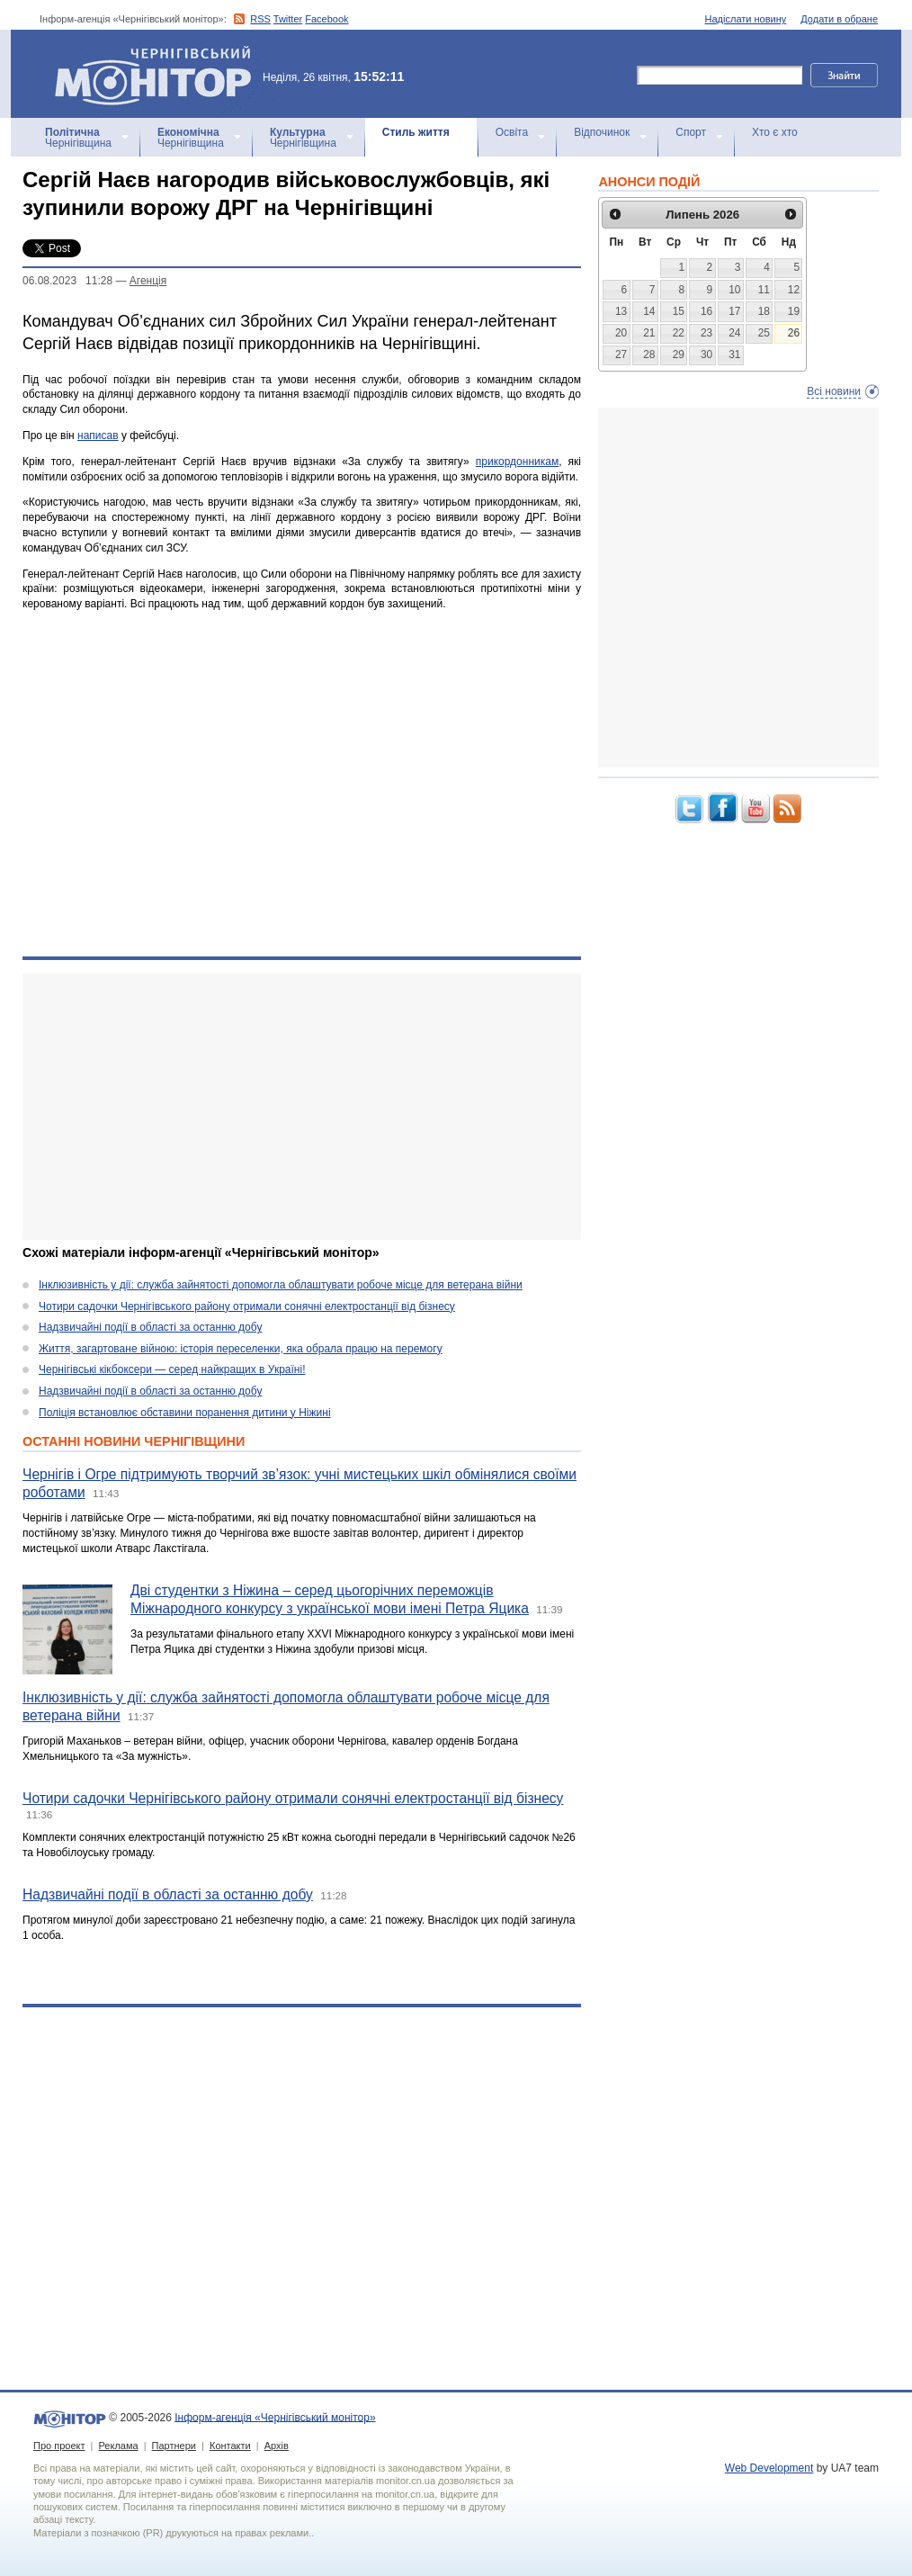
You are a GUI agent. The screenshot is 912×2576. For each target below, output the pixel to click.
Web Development (769, 2468)
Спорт (690, 132)
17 (734, 311)
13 (621, 311)
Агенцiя (148, 280)
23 (706, 333)
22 (678, 333)
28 (649, 354)
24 (734, 333)
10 (734, 289)
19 (794, 311)
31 (734, 354)
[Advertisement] (290, 1107)
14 (649, 311)
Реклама (118, 2445)
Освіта (512, 132)
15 (678, 311)
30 (706, 354)
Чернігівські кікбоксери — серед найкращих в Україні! (172, 1369)
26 (794, 333)
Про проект (59, 2445)
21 (649, 333)
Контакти (230, 2445)
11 (764, 289)
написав (98, 435)
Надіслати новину (746, 18)
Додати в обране (839, 18)
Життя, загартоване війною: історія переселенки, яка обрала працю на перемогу (241, 1348)
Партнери (174, 2445)
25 (764, 333)
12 (794, 289)
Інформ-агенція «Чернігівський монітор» (159, 73)
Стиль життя (416, 132)
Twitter (287, 18)
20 (621, 333)
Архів (276, 2445)
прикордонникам (517, 461)
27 (621, 354)
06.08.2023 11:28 (67, 280)
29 (678, 354)
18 (764, 311)
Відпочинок (602, 132)
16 (706, 311)
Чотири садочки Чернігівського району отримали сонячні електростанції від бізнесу (247, 1306)
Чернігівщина (78, 137)
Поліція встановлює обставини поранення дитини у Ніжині (185, 1412)
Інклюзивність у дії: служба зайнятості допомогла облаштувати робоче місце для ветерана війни (281, 1285)
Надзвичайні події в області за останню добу (150, 1327)
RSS (260, 18)
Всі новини (834, 391)
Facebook (326, 18)
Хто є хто (775, 132)
